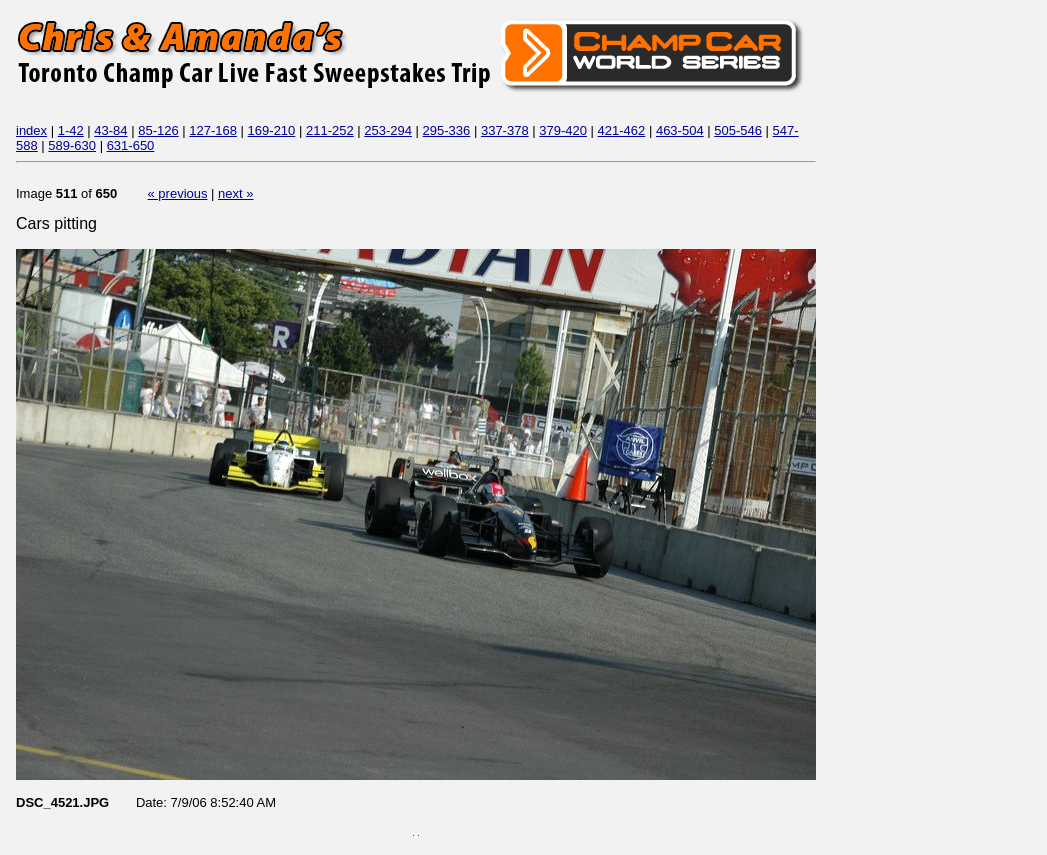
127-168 (213, 130)
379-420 (563, 130)
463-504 (680, 130)
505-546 (738, 130)
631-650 (131, 145)
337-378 (505, 130)
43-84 (110, 130)
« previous (178, 193)
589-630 (72, 145)
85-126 (158, 130)
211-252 (330, 130)
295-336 (447, 130)
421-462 (622, 130)
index (31, 130)
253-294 (388, 130)
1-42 (71, 130)
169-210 (272, 130)
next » (235, 193)
